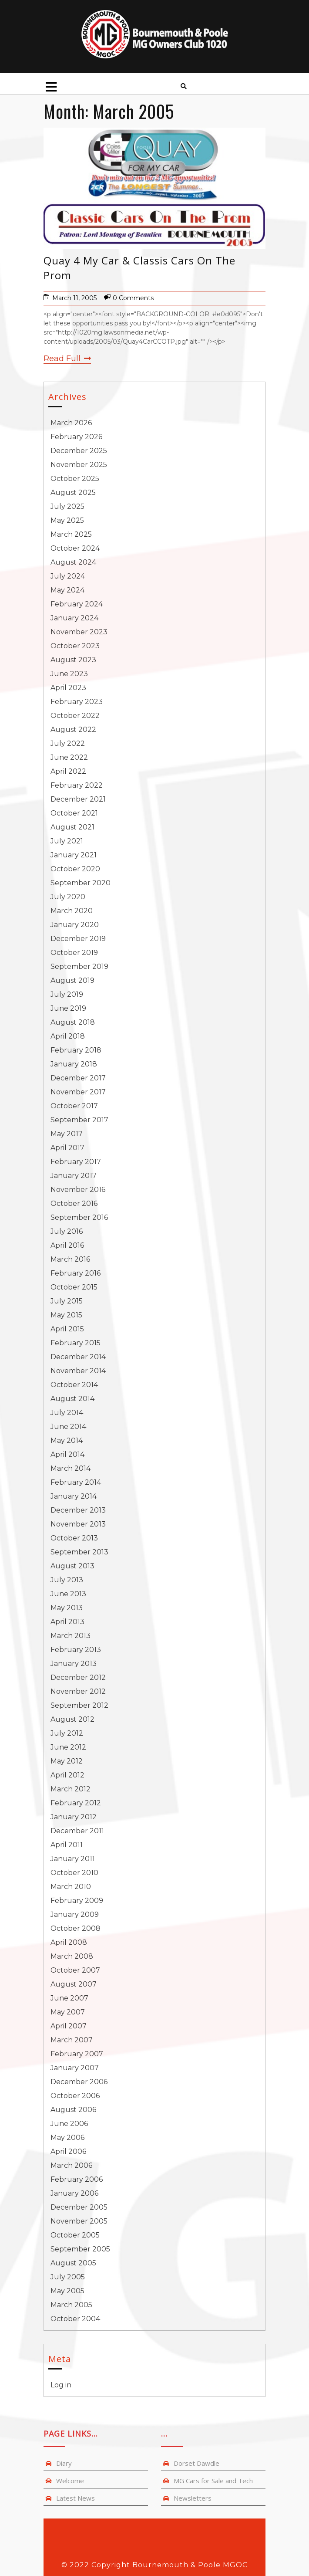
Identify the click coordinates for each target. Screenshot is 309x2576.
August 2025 (73, 492)
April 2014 (67, 1454)
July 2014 (66, 1412)
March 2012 (70, 1789)
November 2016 (77, 1189)
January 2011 (72, 1859)
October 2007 (75, 1970)
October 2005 (75, 2235)
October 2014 (74, 1385)
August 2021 (72, 827)
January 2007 (74, 2068)
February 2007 (76, 2054)
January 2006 (74, 2193)
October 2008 (75, 1928)
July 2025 (67, 506)
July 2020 (67, 897)
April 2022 (68, 771)
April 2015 (67, 1329)
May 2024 (67, 590)
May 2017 (66, 1134)
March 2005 (71, 2305)
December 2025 (78, 451)
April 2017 (67, 1148)
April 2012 (67, 1775)
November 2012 (78, 1691)
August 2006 (73, 2109)
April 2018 (67, 1036)
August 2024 (73, 562)
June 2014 (68, 1426)
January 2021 (73, 855)
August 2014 (72, 1399)
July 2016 (66, 1231)
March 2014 (70, 1468)
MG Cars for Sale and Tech (213, 2480)
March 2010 (70, 1886)
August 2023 (73, 660)
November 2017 (78, 1092)
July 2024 (67, 576)
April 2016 (67, 1245)
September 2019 (79, 966)
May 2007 (67, 2012)
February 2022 (76, 785)
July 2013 (66, 1580)
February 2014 (75, 1482)
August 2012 (72, 1719)
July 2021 (66, 841)
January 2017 (73, 1175)
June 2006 (69, 2123)
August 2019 (72, 980)
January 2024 (74, 618)
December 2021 (78, 799)
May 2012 (66, 1761)
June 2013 (68, 1594)
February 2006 (76, 2179)
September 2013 (79, 1552)
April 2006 (68, 2151)
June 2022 (69, 757)
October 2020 (75, 869)
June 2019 (68, 1008)
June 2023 (69, 674)
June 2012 (68, 1747)
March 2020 (71, 911)
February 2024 (76, 604)
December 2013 (78, 1510)
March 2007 (71, 2040)
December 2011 (77, 1831)
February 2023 (76, 701)
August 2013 (72, 1566)
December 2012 (78, 1677)
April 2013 (67, 1622)
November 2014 (78, 1371)
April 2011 (66, 1845)
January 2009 (74, 1914)
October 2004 (75, 2319)
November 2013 (78, 1524)
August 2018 (72, 1022)
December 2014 (78, 1357)
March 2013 (70, 1636)
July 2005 (67, 2277)
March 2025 (71, 534)
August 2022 (73, 729)
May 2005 (67, 2291)
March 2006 (71, 2165)
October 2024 (75, 548)
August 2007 (73, 1984)
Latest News (75, 2498)
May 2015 (66, 1315)
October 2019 (74, 952)
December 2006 (78, 2082)
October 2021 (74, 813)
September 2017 (79, 1120)
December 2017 (78, 1078)
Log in (60, 2385)
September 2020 (80, 883)
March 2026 (71, 423)
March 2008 (71, 1956)
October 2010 (74, 1873)
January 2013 (73, 1663)
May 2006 (67, 2137)
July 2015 (66, 1301)
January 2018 (73, 1064)
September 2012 (79, 1705)
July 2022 (67, 743)
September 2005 (80, 2249)
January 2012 (73, 1817)
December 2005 (78, 2207)
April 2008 (68, 1942)
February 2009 (76, 1900)
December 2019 (78, 938)
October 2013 (74, 1538)
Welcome (70, 2480)
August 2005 (73, 2263)
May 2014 (66, 1440)
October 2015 (73, 1287)
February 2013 (75, 1649)
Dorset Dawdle (196, 2463)
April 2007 (68, 2026)
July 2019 (66, 994)
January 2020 (74, 925)
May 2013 (66, 1608)
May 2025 (67, 520)
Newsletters (193, 2498)
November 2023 (78, 632)
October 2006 (75, 2096)
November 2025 (78, 464)
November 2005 (78, 2221)
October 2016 (73, 1203)
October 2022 (75, 715)
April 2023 (68, 688)
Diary (64, 2463)
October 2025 (74, 478)
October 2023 (75, 646)
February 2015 (75, 1343)
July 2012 (66, 1733)
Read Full (67, 358)
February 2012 (75, 1803)
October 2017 (74, 1106)
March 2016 (70, 1259)
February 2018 (75, 1050)
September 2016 (79, 1217)
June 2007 (69, 1998)
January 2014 (73, 1496)
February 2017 (75, 1162)
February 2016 (75, 1273)
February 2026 (76, 437)
